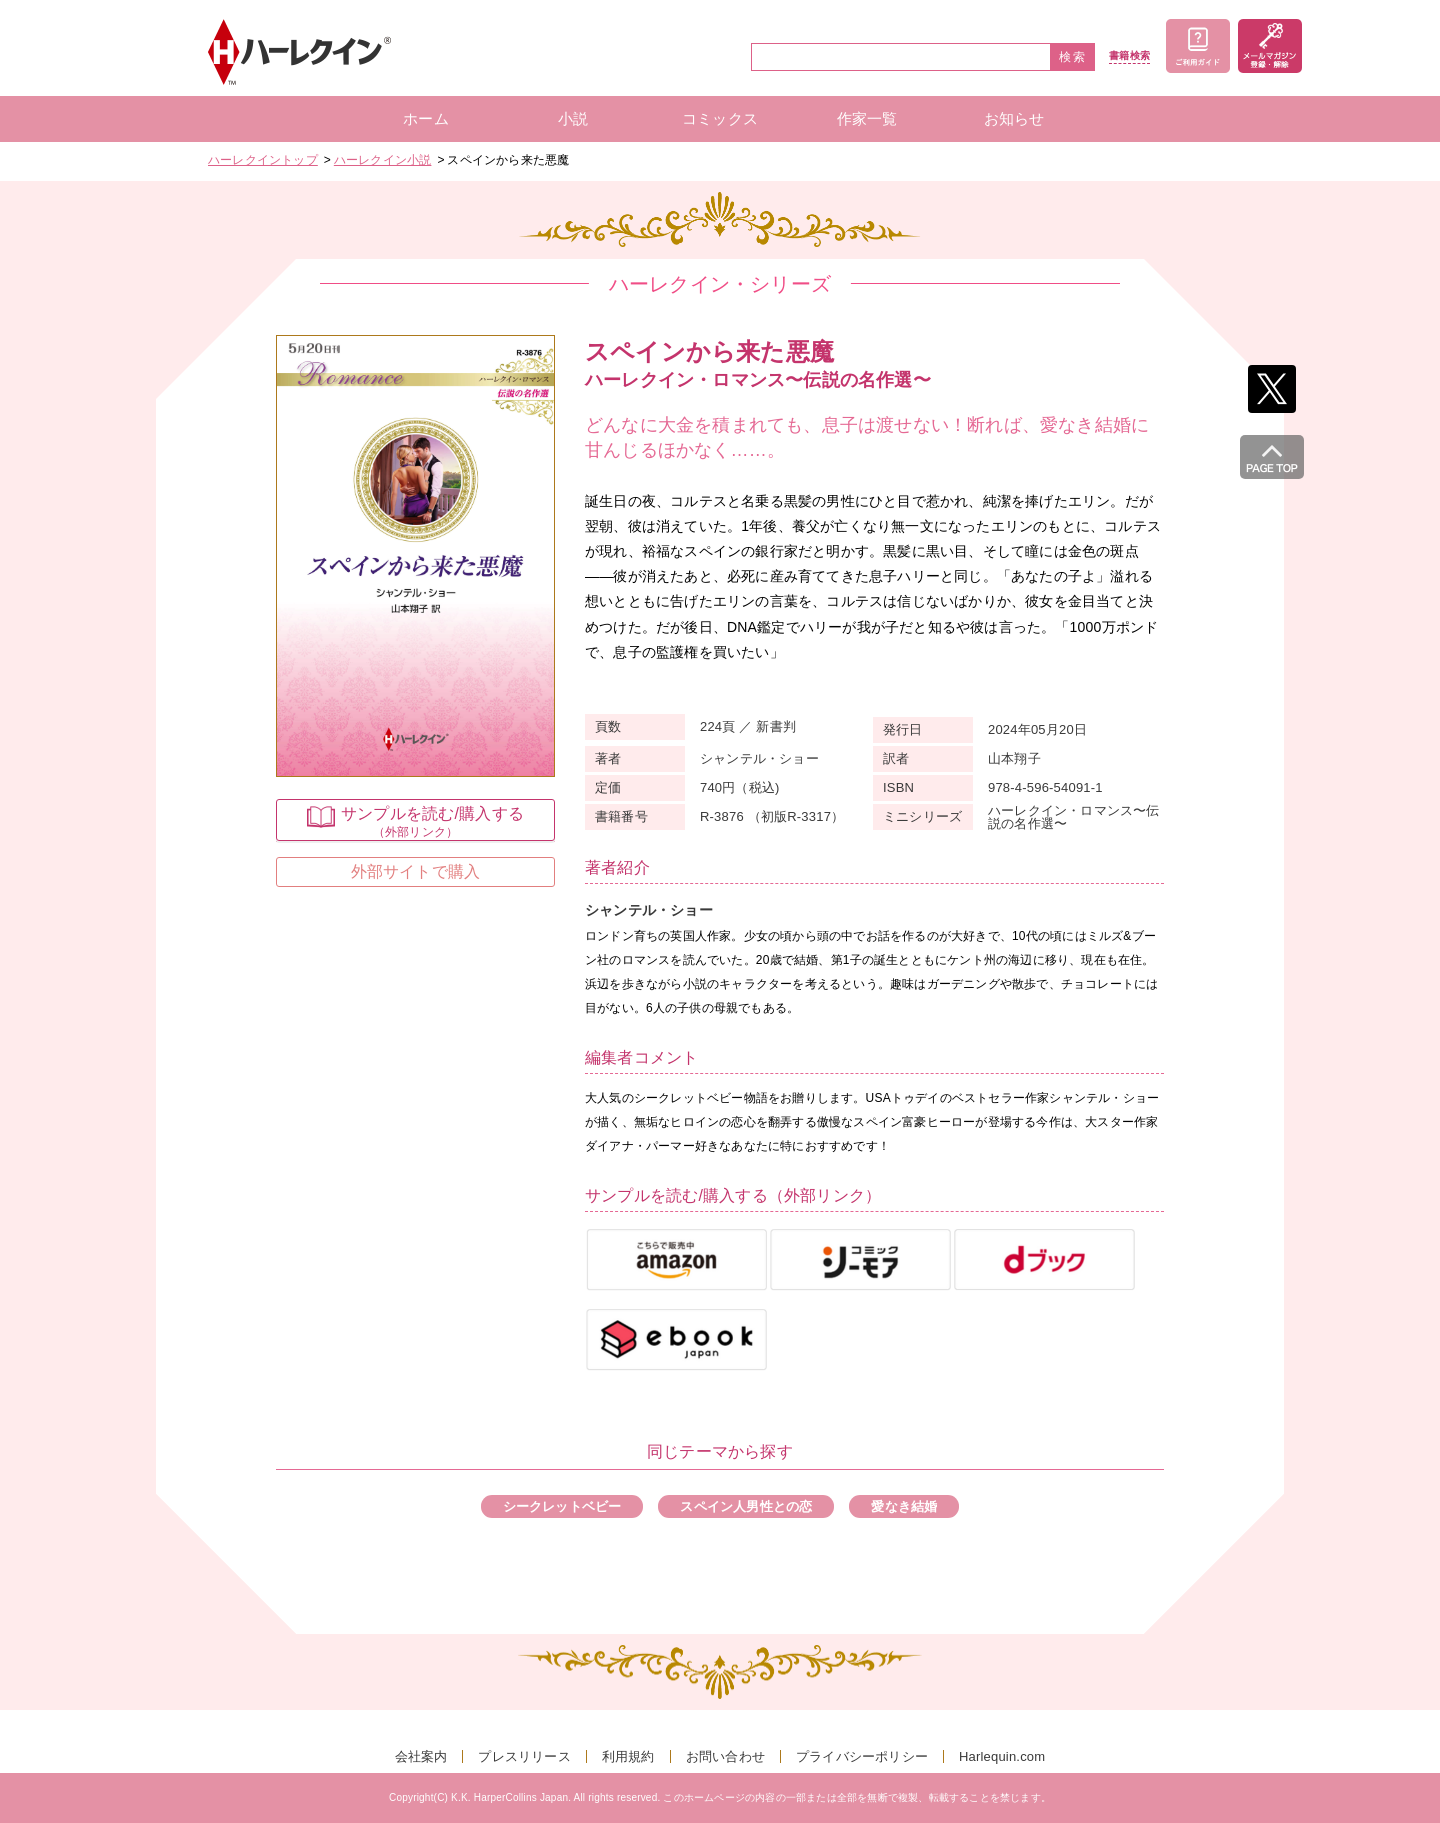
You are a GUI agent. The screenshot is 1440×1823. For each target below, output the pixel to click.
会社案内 (421, 1756)
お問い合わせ (725, 1756)
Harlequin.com (1002, 1756)
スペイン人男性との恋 (746, 1506)
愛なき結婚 (904, 1506)
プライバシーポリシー (862, 1756)
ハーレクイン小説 (383, 160)
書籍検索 (1129, 56)
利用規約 (628, 1756)
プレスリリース (524, 1756)
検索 (1073, 57)
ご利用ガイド (1198, 46)
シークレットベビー (562, 1506)
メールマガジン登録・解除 (1270, 46)
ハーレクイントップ (263, 160)
